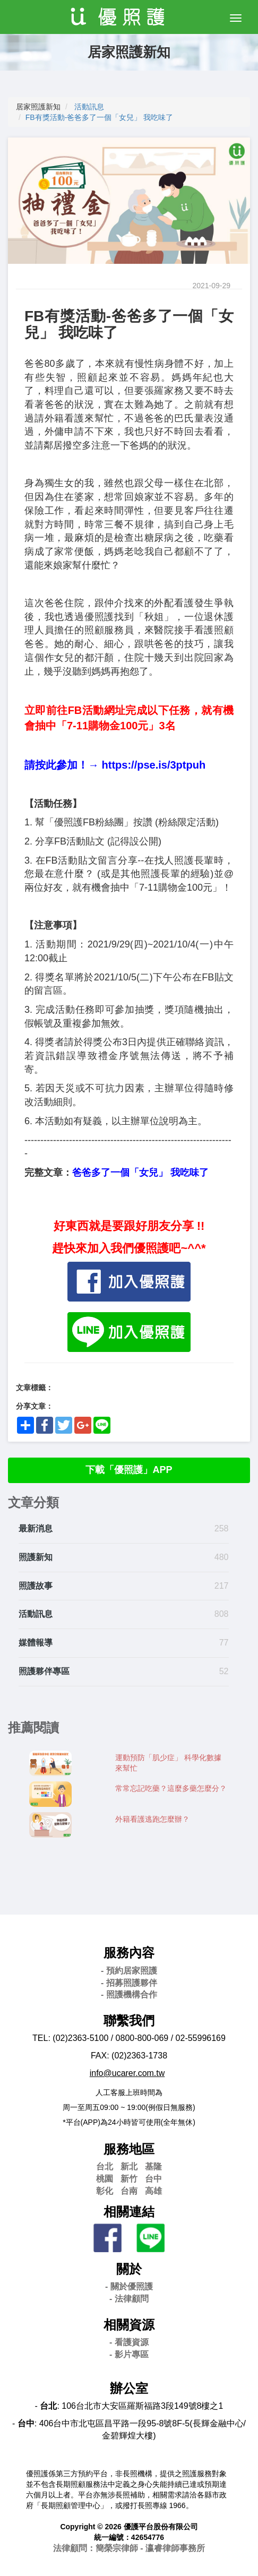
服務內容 (129, 1952)
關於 (129, 2269)
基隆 (153, 2166)
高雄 (153, 2190)
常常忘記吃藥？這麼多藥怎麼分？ (171, 1788)
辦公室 (129, 2388)
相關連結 (129, 2211)
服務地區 (129, 2149)
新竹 (129, 2178)
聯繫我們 (129, 2020)
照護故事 (36, 1585)
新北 (129, 2166)
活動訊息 (89, 106)
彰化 (104, 2190)
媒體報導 (36, 1642)
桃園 (104, 2178)
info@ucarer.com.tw (127, 2073)
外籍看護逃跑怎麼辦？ (152, 1819)
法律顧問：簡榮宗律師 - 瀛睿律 (129, 2548)
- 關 (129, 2286)
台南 (129, 2190)
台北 (104, 2166)
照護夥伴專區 (44, 1671)
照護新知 (36, 1557)
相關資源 (129, 2324)
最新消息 (36, 1528)
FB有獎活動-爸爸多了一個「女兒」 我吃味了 (99, 117)
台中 (153, 2178)
